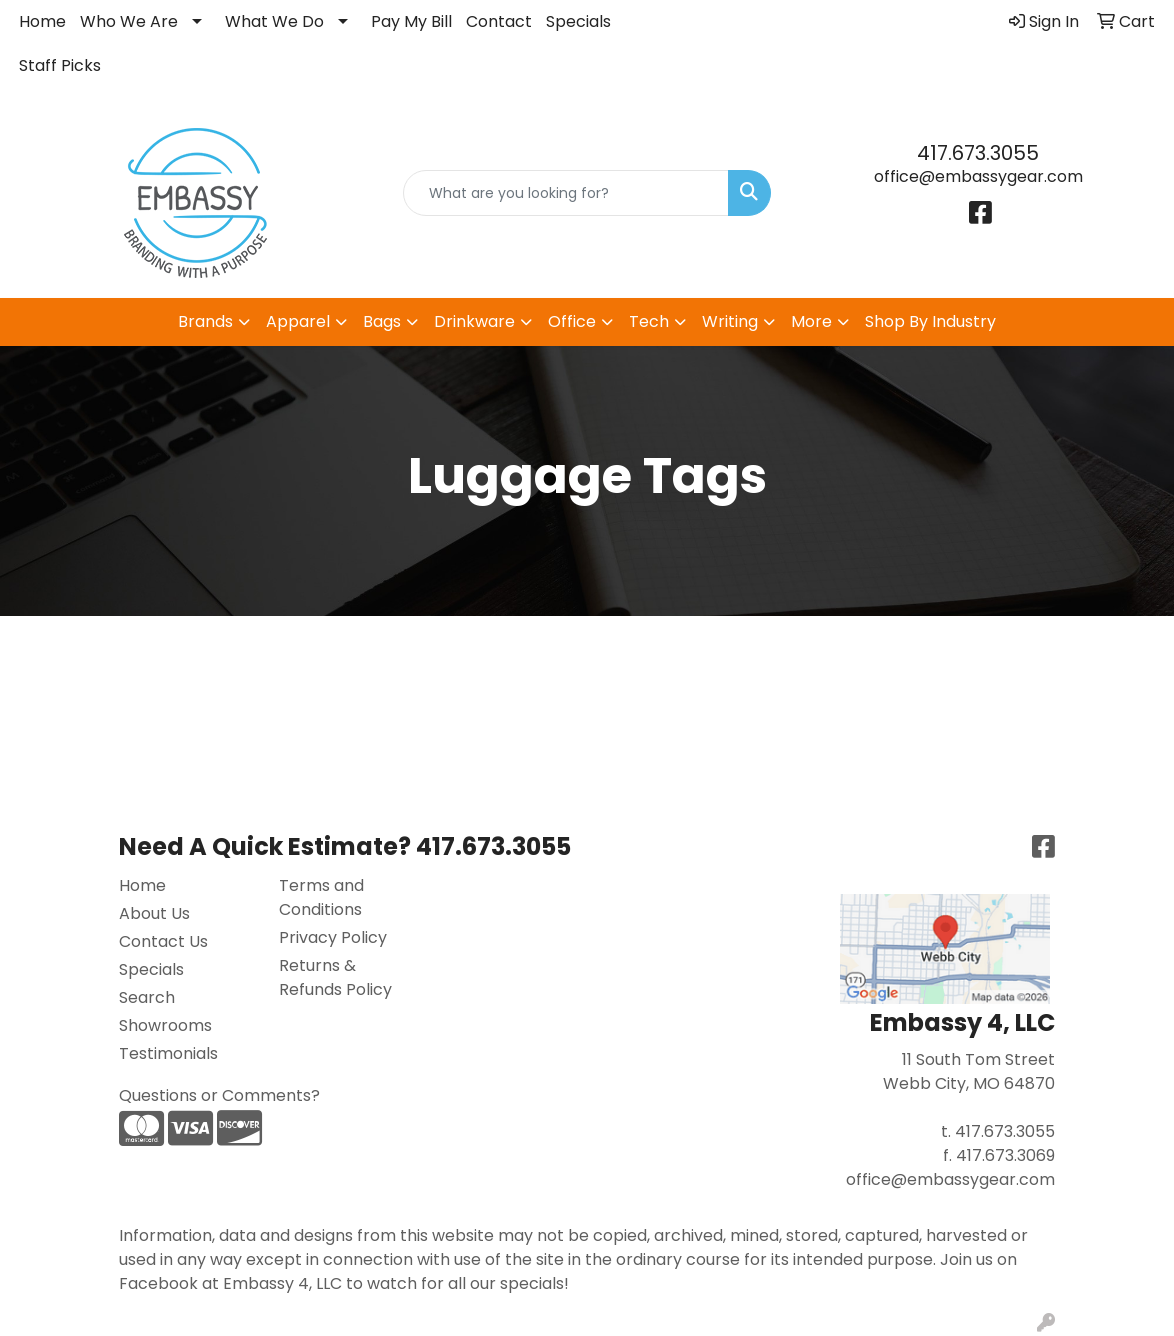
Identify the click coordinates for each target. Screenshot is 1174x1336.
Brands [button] (205, 321)
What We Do (274, 21)
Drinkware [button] (474, 321)
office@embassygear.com (978, 176)
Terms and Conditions (321, 897)
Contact (499, 21)
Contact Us (163, 941)
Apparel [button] (298, 321)
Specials (578, 21)
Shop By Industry (930, 321)
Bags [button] (382, 321)
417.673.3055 (978, 153)
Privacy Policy (333, 937)
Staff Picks (60, 65)
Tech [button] (649, 321)
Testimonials (168, 1053)
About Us (154, 913)
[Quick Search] (565, 193)
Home (42, 21)
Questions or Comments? (219, 1095)
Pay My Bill (411, 21)
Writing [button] (730, 321)
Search (147, 997)
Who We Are (129, 21)
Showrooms (165, 1025)
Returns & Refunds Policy (335, 977)
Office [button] (572, 321)
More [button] (811, 321)
